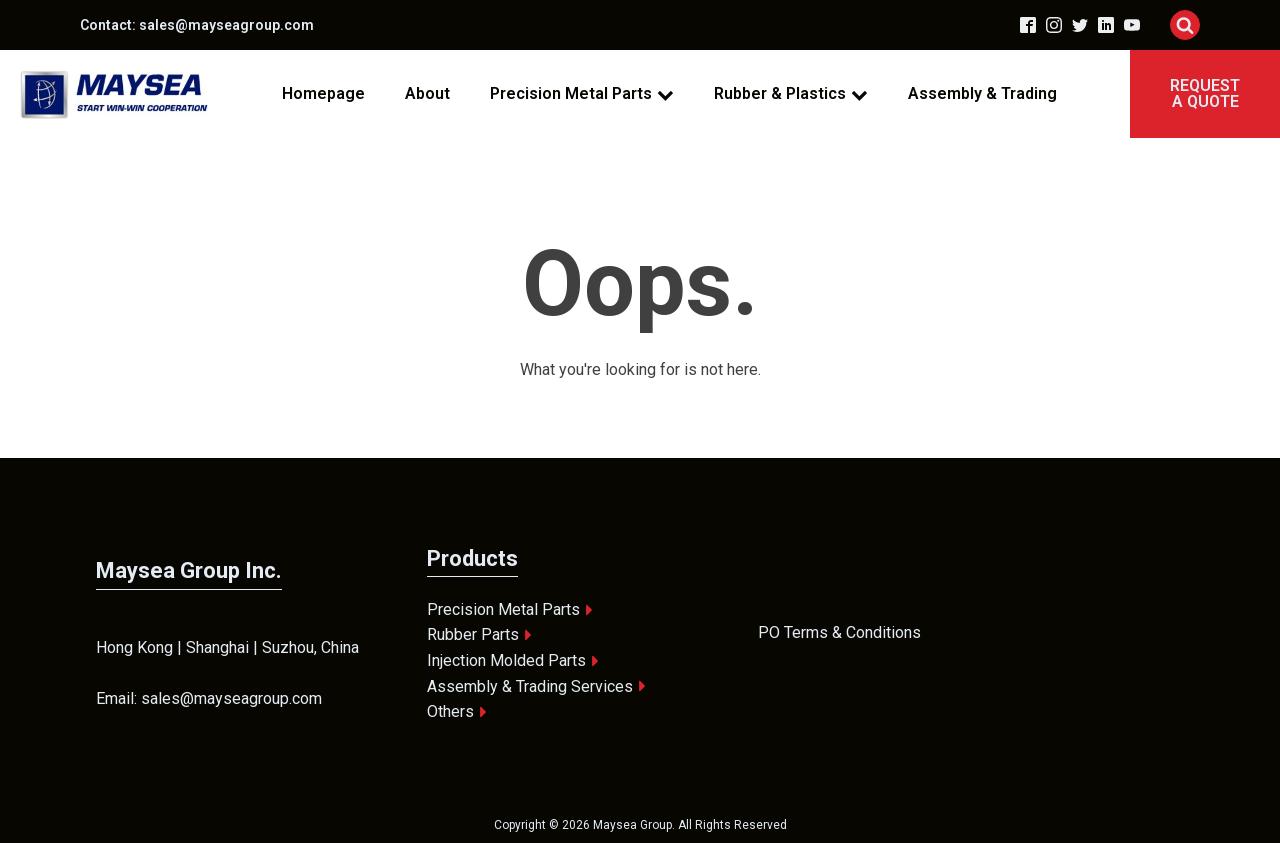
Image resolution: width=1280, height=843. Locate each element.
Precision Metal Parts (582, 93)
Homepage (323, 93)
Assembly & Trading (982, 93)
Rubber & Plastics (791, 93)
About (427, 93)
